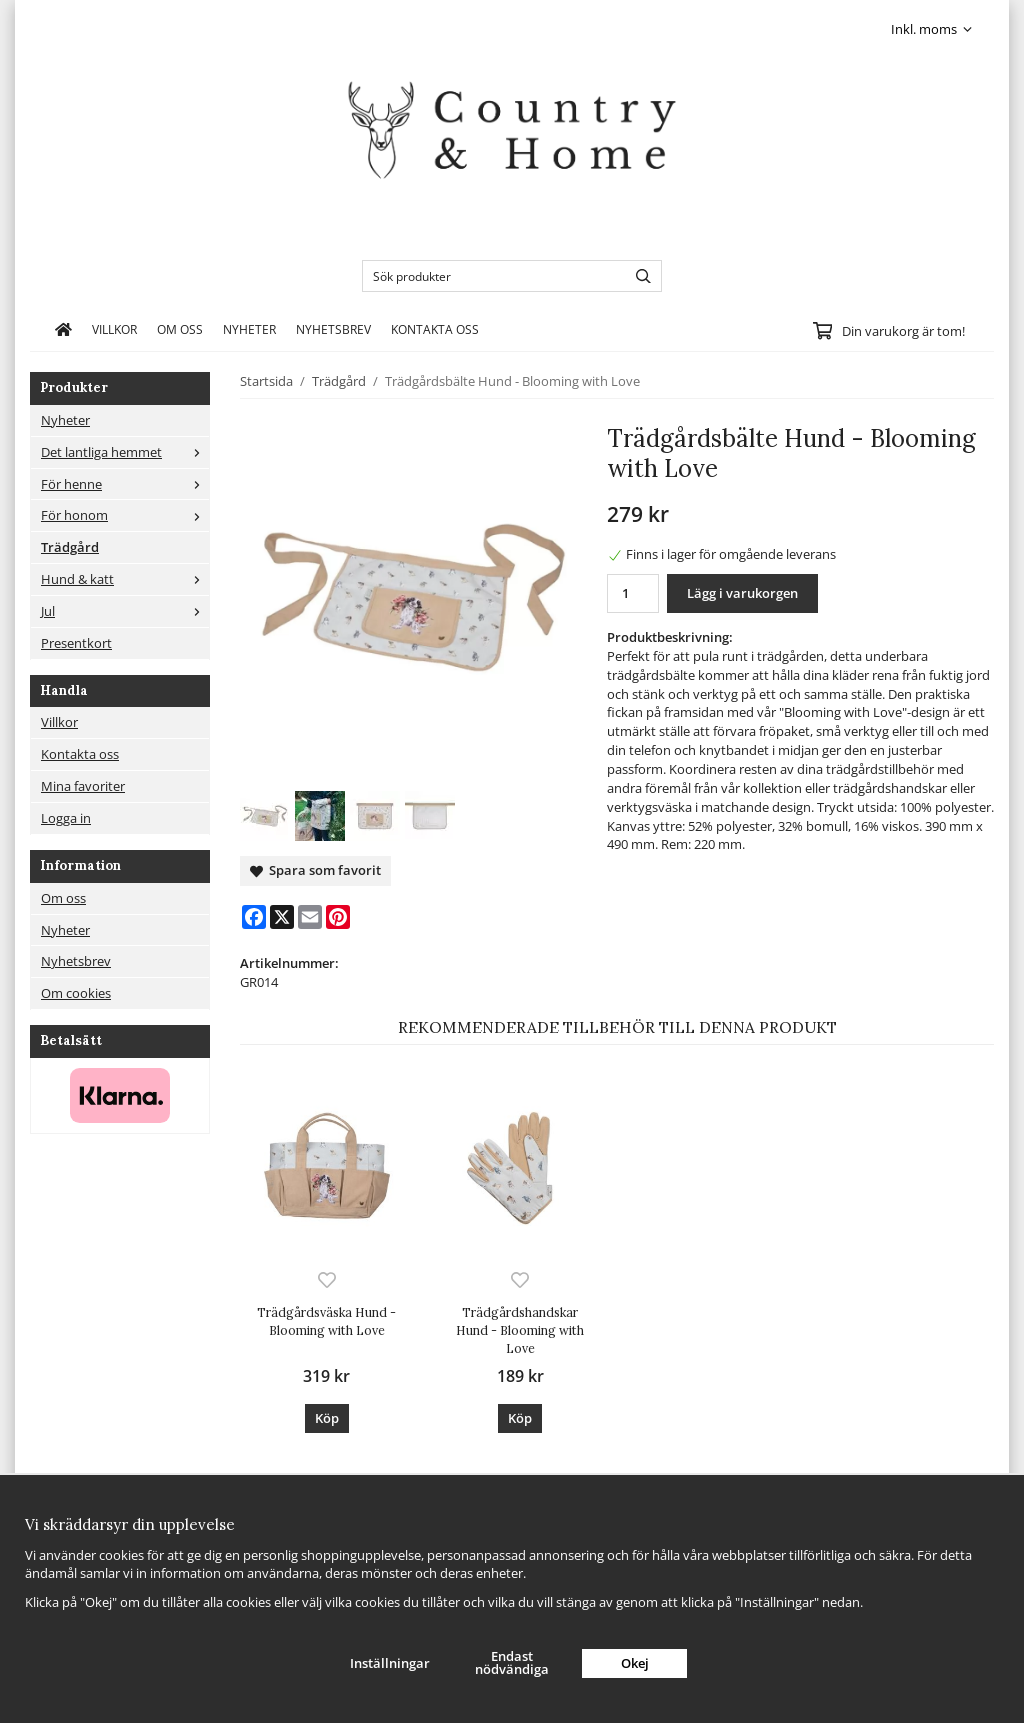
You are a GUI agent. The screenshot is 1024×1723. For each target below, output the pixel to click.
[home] (63, 329)
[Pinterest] (338, 917)
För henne (125, 484)
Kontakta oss (435, 329)
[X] (282, 917)
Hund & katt (125, 579)
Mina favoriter (83, 786)
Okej (635, 1663)
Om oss (180, 329)
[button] (327, 1418)
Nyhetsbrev (333, 329)
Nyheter (249, 329)
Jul (125, 611)
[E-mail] (310, 917)
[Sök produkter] (489, 276)
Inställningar (390, 1663)
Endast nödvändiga (512, 1662)
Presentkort (76, 643)
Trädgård (70, 547)
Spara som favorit (315, 870)
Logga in (66, 818)
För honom (125, 515)
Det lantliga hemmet (125, 452)
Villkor (114, 329)
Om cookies (76, 993)
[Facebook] (254, 917)
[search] (638, 276)
